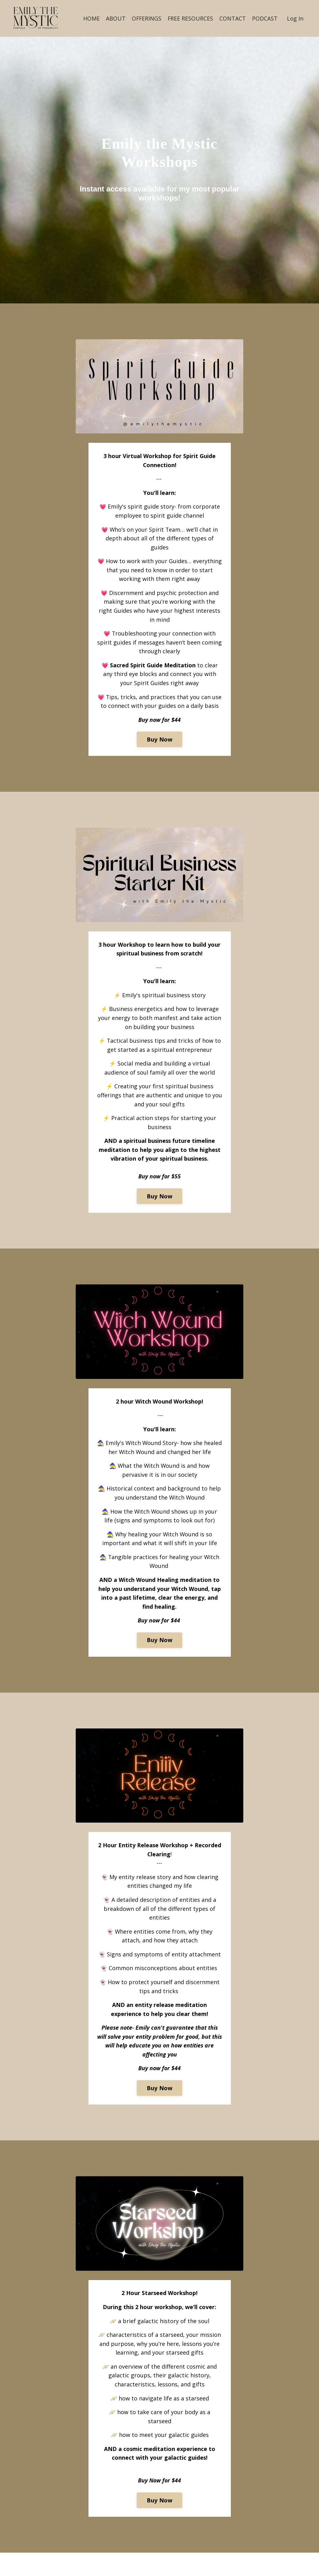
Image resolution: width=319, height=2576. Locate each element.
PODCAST (265, 18)
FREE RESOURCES (190, 18)
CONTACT (232, 18)
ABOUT (115, 18)
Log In (295, 18)
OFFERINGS (146, 18)
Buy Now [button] (160, 751)
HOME (90, 18)
